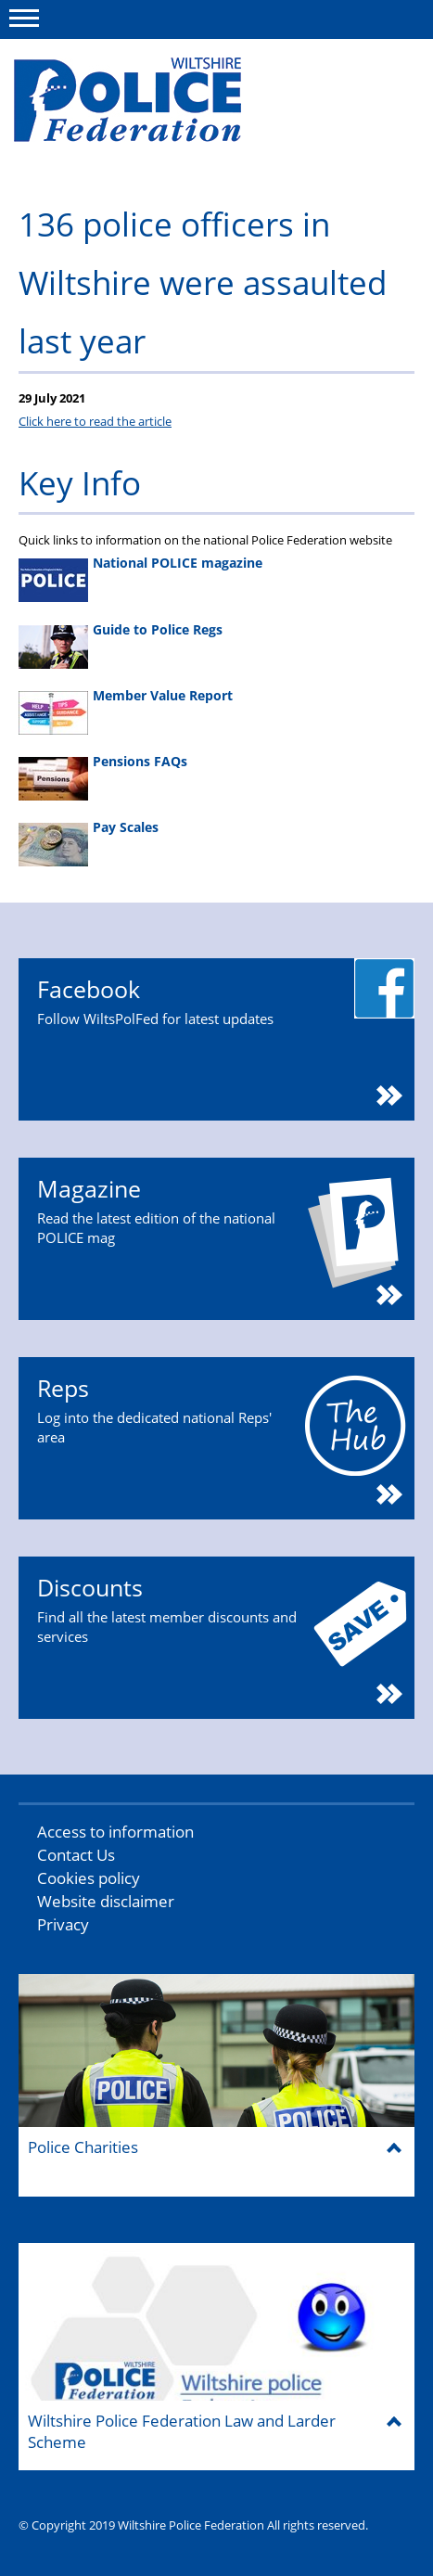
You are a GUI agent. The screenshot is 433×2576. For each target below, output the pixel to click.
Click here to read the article (95, 421)
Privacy (63, 1924)
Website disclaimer (105, 1901)
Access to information (115, 1831)
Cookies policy (88, 1878)
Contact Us (76, 1854)
